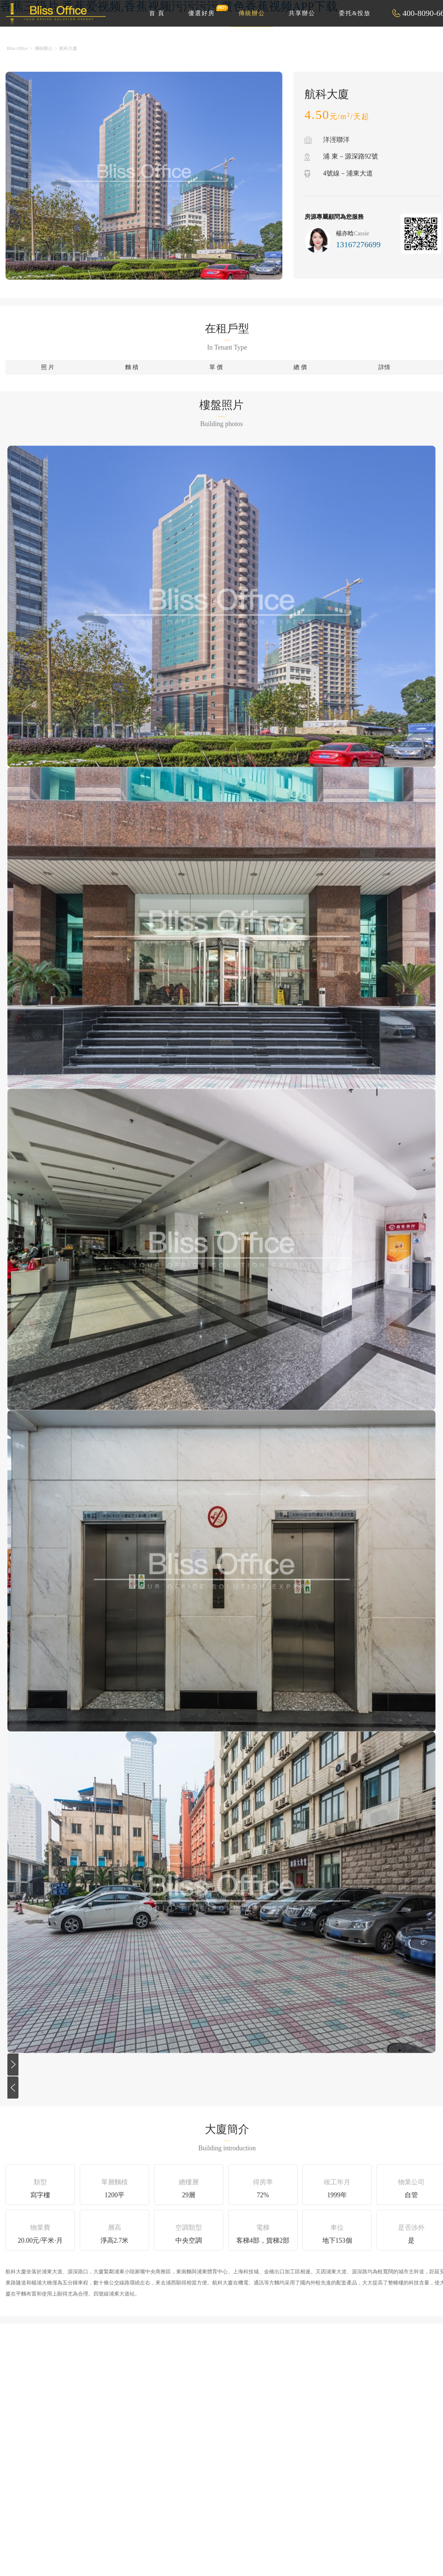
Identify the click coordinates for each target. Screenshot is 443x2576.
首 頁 (157, 13)
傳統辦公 (251, 13)
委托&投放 (355, 13)
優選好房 (205, 10)
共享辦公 (302, 13)
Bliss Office (17, 48)
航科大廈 (68, 48)
